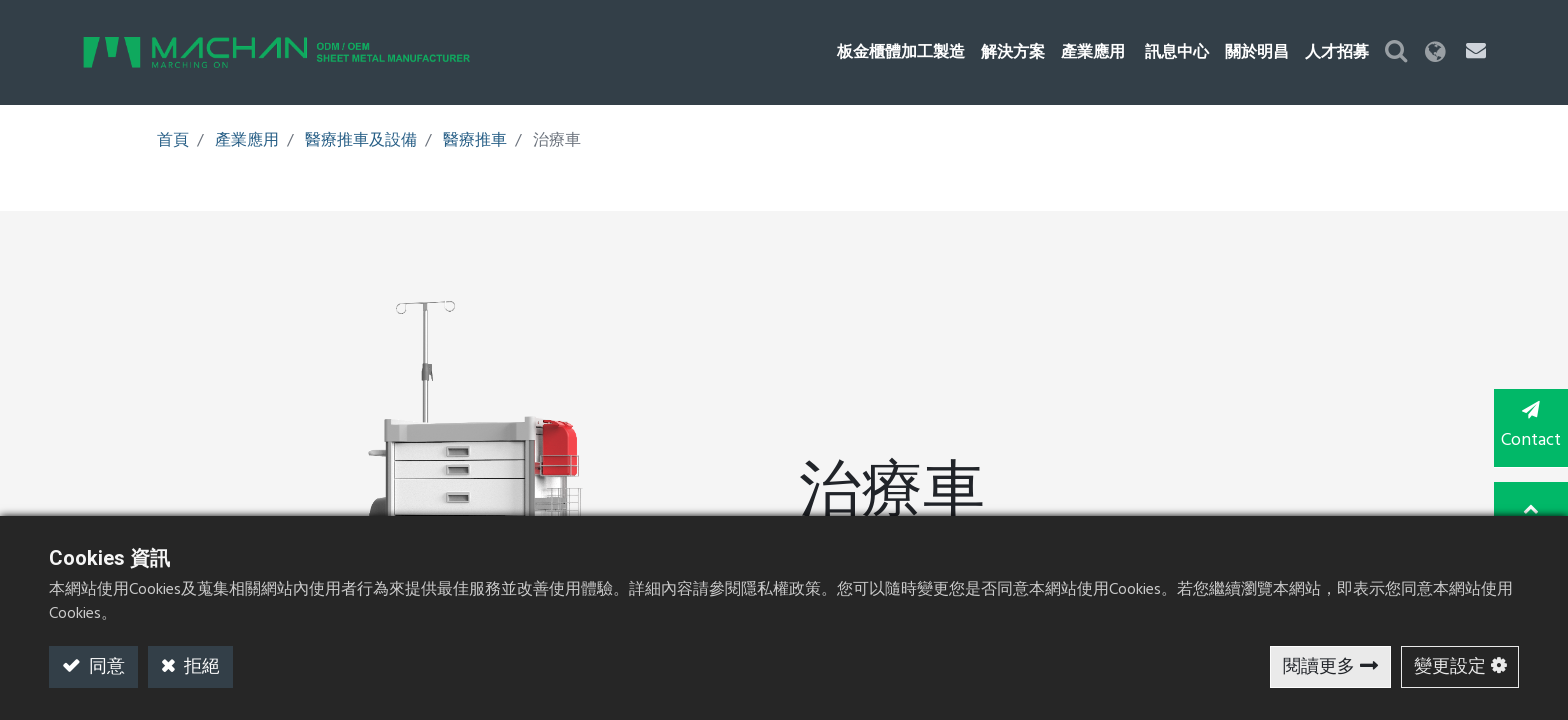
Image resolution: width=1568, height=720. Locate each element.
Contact (1528, 428)
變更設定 (1450, 667)
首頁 (173, 141)
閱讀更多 (1319, 667)
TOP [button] (1528, 508)
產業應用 (247, 141)
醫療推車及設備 (361, 141)
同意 (105, 667)
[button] (1419, 52)
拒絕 (200, 667)
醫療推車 (475, 141)
